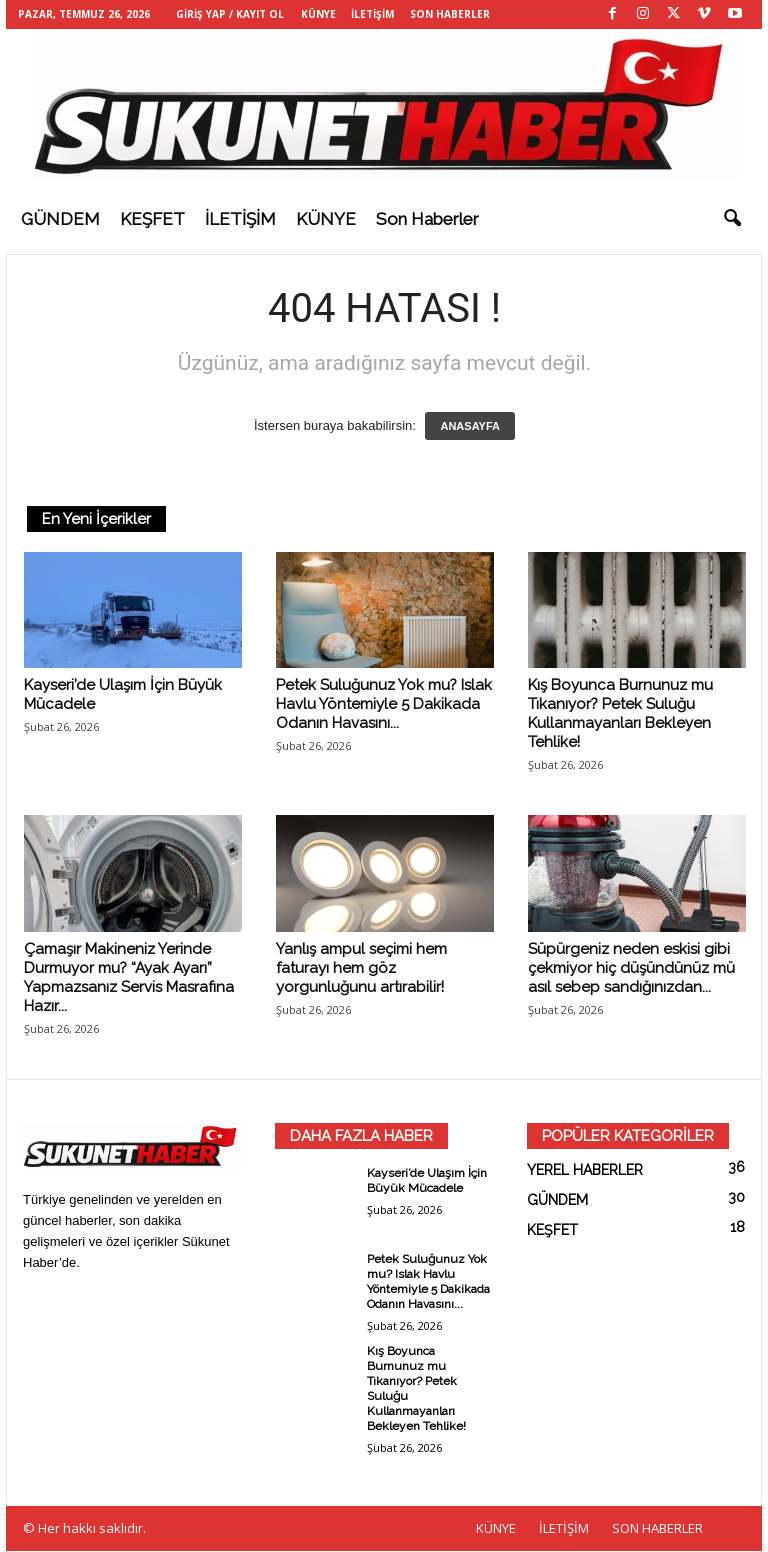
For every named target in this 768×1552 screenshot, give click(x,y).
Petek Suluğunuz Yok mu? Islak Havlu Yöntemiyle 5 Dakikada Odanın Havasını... (384, 705)
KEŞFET (152, 219)
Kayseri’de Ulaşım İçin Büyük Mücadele (427, 1181)
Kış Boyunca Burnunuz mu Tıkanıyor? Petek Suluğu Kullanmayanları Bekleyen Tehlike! (620, 714)
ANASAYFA (470, 427)
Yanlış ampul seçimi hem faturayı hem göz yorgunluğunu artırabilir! (361, 969)
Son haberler (427, 219)
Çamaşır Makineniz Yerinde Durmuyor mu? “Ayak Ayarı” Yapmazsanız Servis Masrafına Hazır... (129, 978)
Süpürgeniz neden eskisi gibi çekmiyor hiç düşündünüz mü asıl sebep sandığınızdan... (631, 969)
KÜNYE (318, 14)
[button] (732, 219)
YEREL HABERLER (585, 1171)
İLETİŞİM (372, 14)
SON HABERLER (450, 14)
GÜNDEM (60, 219)
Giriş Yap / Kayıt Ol (230, 14)
